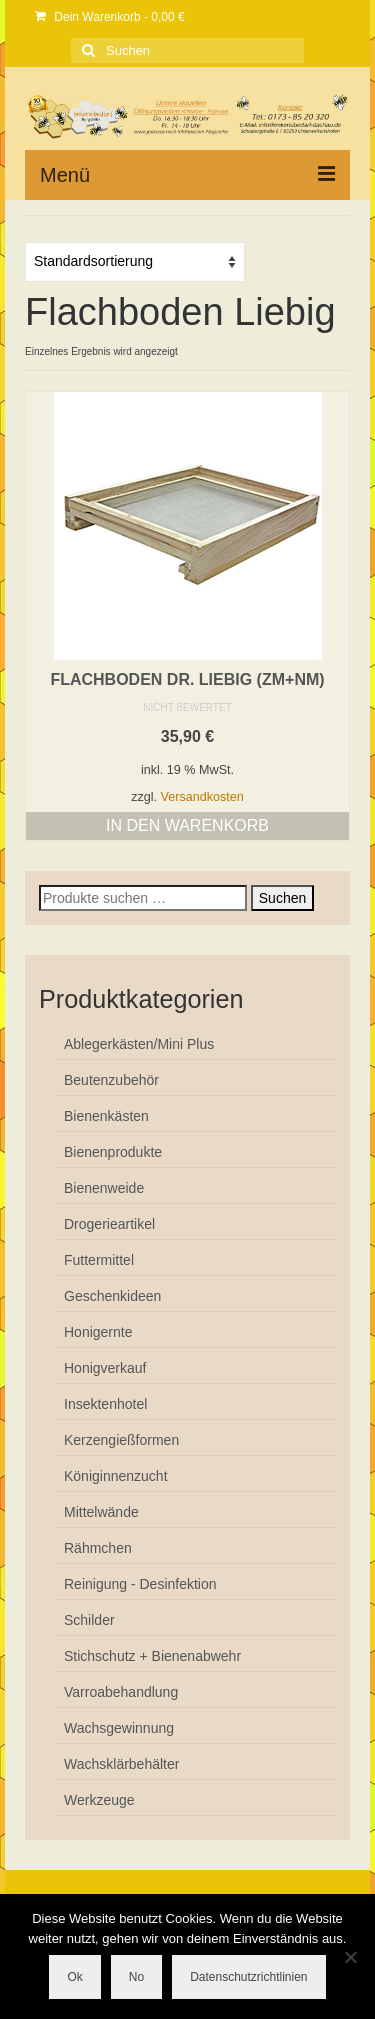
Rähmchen (98, 1548)
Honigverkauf (105, 1368)
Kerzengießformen (121, 1440)
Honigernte (98, 1332)
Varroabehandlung (121, 1692)
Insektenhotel (105, 1404)
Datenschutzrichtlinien (248, 1977)
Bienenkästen (106, 1116)
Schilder (89, 1620)
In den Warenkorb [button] (187, 825)
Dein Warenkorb (110, 17)
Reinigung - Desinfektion (140, 1584)
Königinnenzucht (116, 1476)
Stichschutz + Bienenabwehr (152, 1656)
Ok (74, 1977)
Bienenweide (104, 1188)
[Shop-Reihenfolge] (135, 262)
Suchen (282, 898)
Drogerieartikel (109, 1224)
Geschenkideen (112, 1296)
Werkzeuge (99, 1800)
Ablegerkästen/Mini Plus (139, 1044)
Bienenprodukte (113, 1152)
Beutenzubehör (111, 1080)
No (136, 1977)
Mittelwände (101, 1512)
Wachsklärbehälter (121, 1764)
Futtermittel (99, 1260)
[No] (350, 1957)
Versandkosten (202, 797)
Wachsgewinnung (119, 1728)
